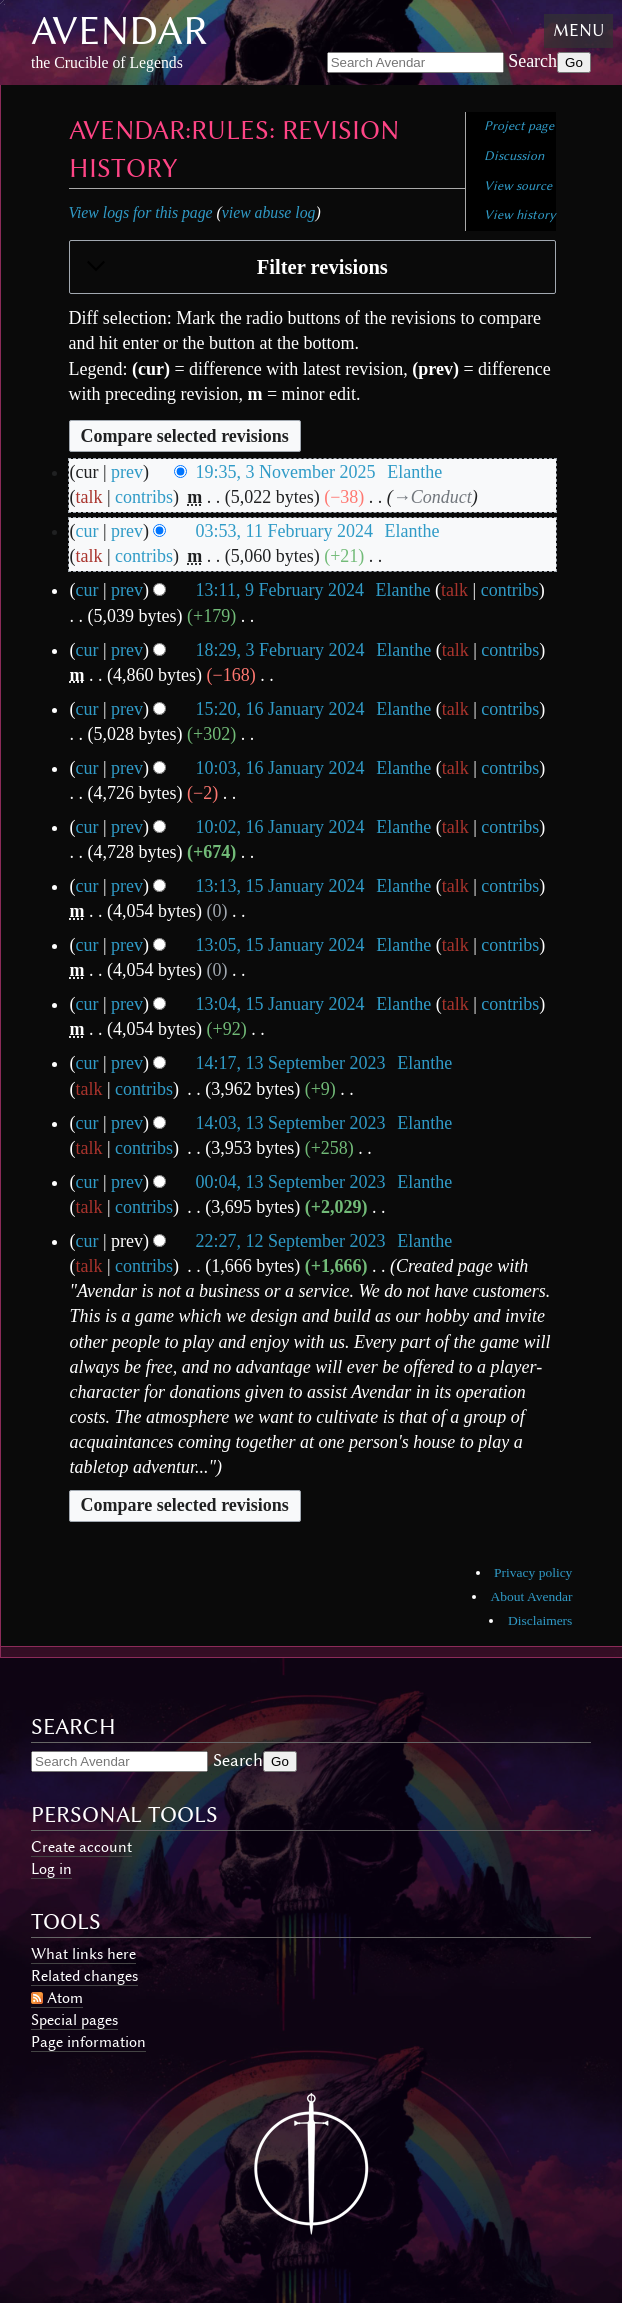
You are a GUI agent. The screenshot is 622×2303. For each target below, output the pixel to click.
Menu (578, 30)
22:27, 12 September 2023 (291, 1241)
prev (127, 472)
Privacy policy (533, 1572)
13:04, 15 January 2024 (280, 1004)
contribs (144, 497)
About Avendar (532, 1596)
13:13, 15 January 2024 (280, 886)
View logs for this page (141, 212)
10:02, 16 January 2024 (280, 827)
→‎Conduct (432, 497)
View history (520, 214)
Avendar (119, 30)
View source (518, 185)
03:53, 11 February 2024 (284, 531)
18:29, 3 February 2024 (280, 650)
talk (89, 497)
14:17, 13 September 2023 (291, 1063)
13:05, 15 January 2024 (280, 945)
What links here (83, 1954)
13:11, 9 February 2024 (280, 590)
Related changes (84, 1976)
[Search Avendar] (415, 62)
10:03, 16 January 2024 (280, 768)
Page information (88, 2042)
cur (87, 531)
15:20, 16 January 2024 (280, 709)
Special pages (74, 2020)
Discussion (514, 155)
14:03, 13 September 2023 (291, 1123)
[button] (312, 268)
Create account (81, 1847)
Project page (519, 125)
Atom (65, 1998)
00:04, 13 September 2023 (291, 1182)
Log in (51, 1869)
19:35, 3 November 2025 (286, 472)
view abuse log (269, 212)
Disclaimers (540, 1620)
